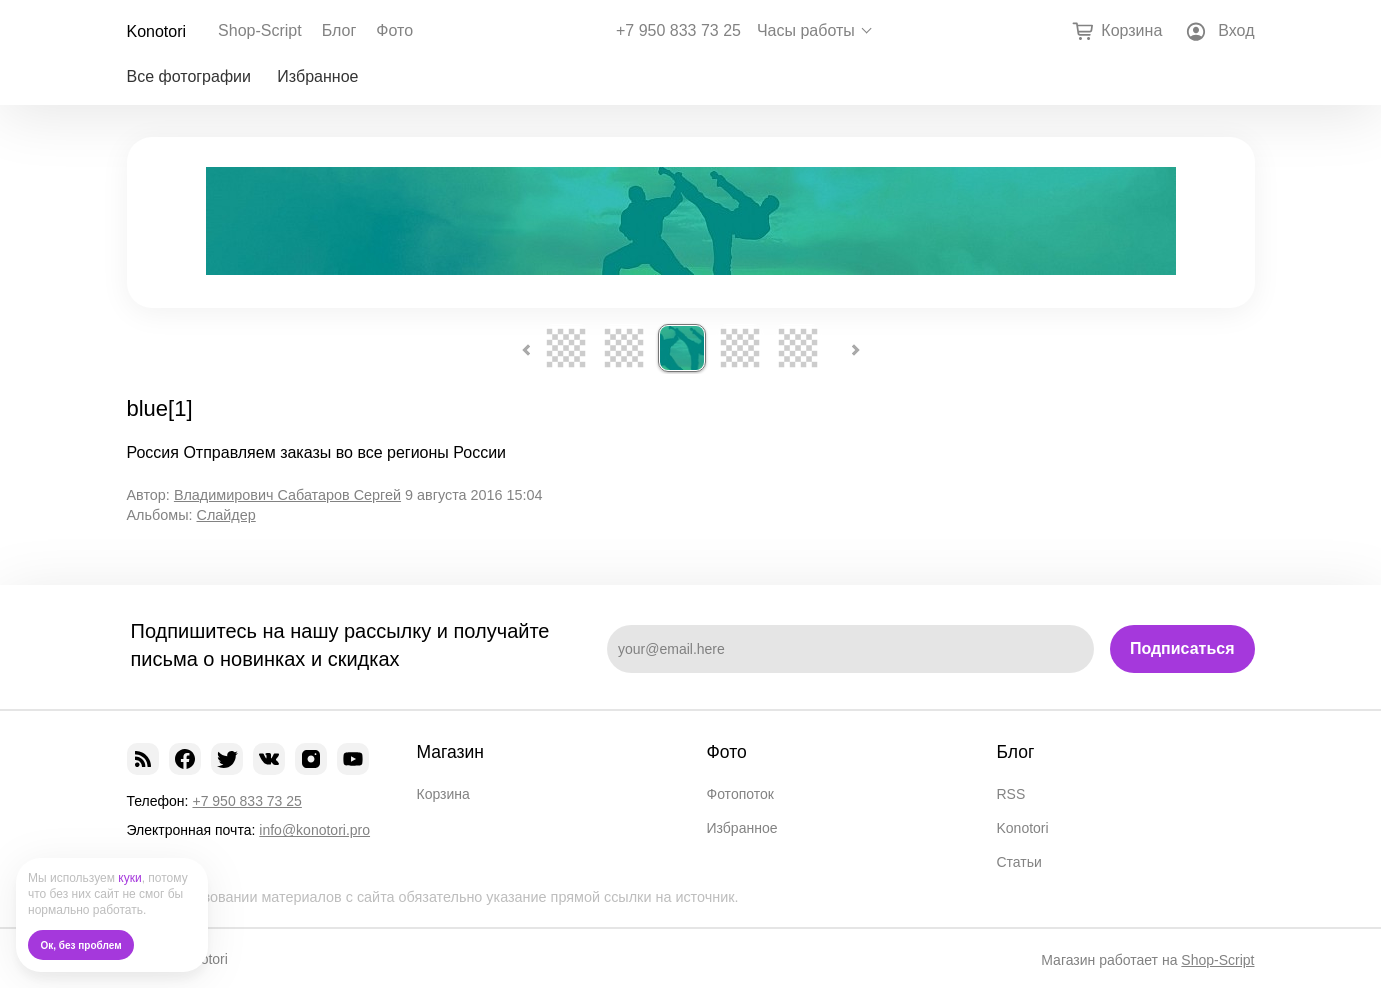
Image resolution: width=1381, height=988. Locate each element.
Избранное (317, 76)
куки (129, 878)
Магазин (451, 752)
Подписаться (1182, 648)
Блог (339, 30)
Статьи (1019, 862)
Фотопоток (740, 794)
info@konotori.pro (314, 830)
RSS (1011, 794)
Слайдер (225, 515)
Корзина (443, 794)
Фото (394, 30)
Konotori (157, 31)
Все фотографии (189, 76)
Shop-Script (260, 30)
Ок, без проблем (81, 945)
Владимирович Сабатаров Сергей (287, 495)
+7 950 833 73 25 (678, 31)
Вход (1236, 30)
